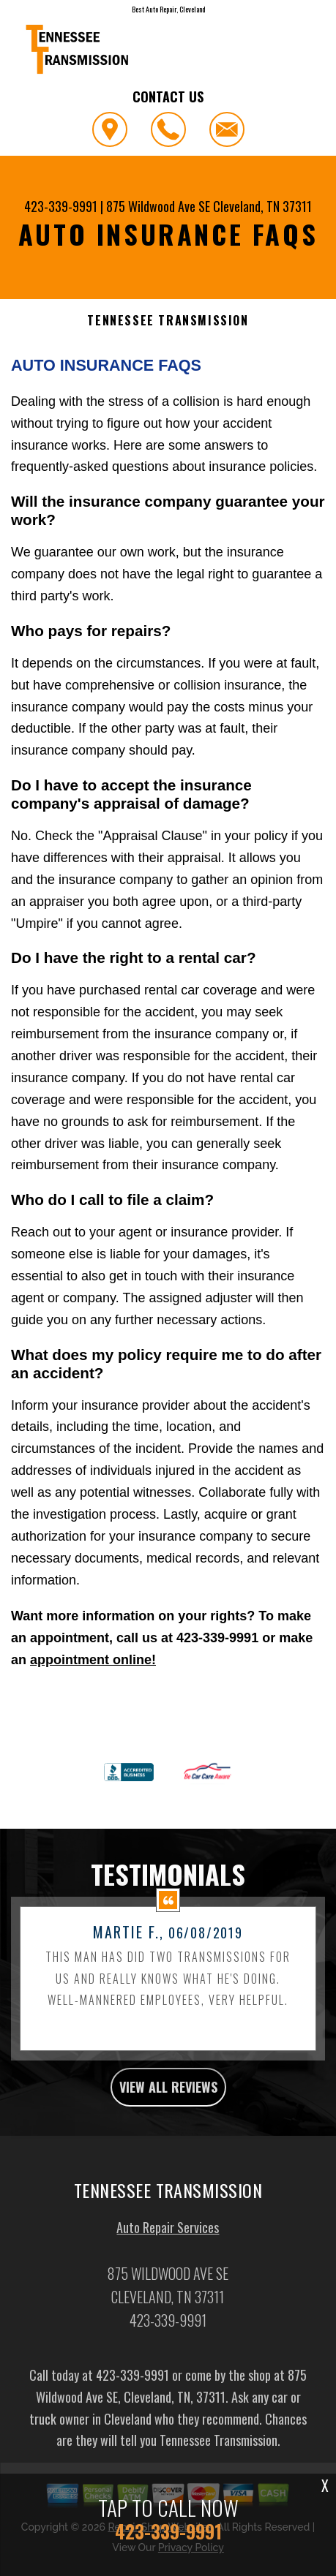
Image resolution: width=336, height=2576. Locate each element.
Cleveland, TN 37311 (262, 206)
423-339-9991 (60, 206)
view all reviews (168, 2137)
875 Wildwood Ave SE (158, 206)
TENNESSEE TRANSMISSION (167, 321)
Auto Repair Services (167, 2276)
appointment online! (93, 1660)
